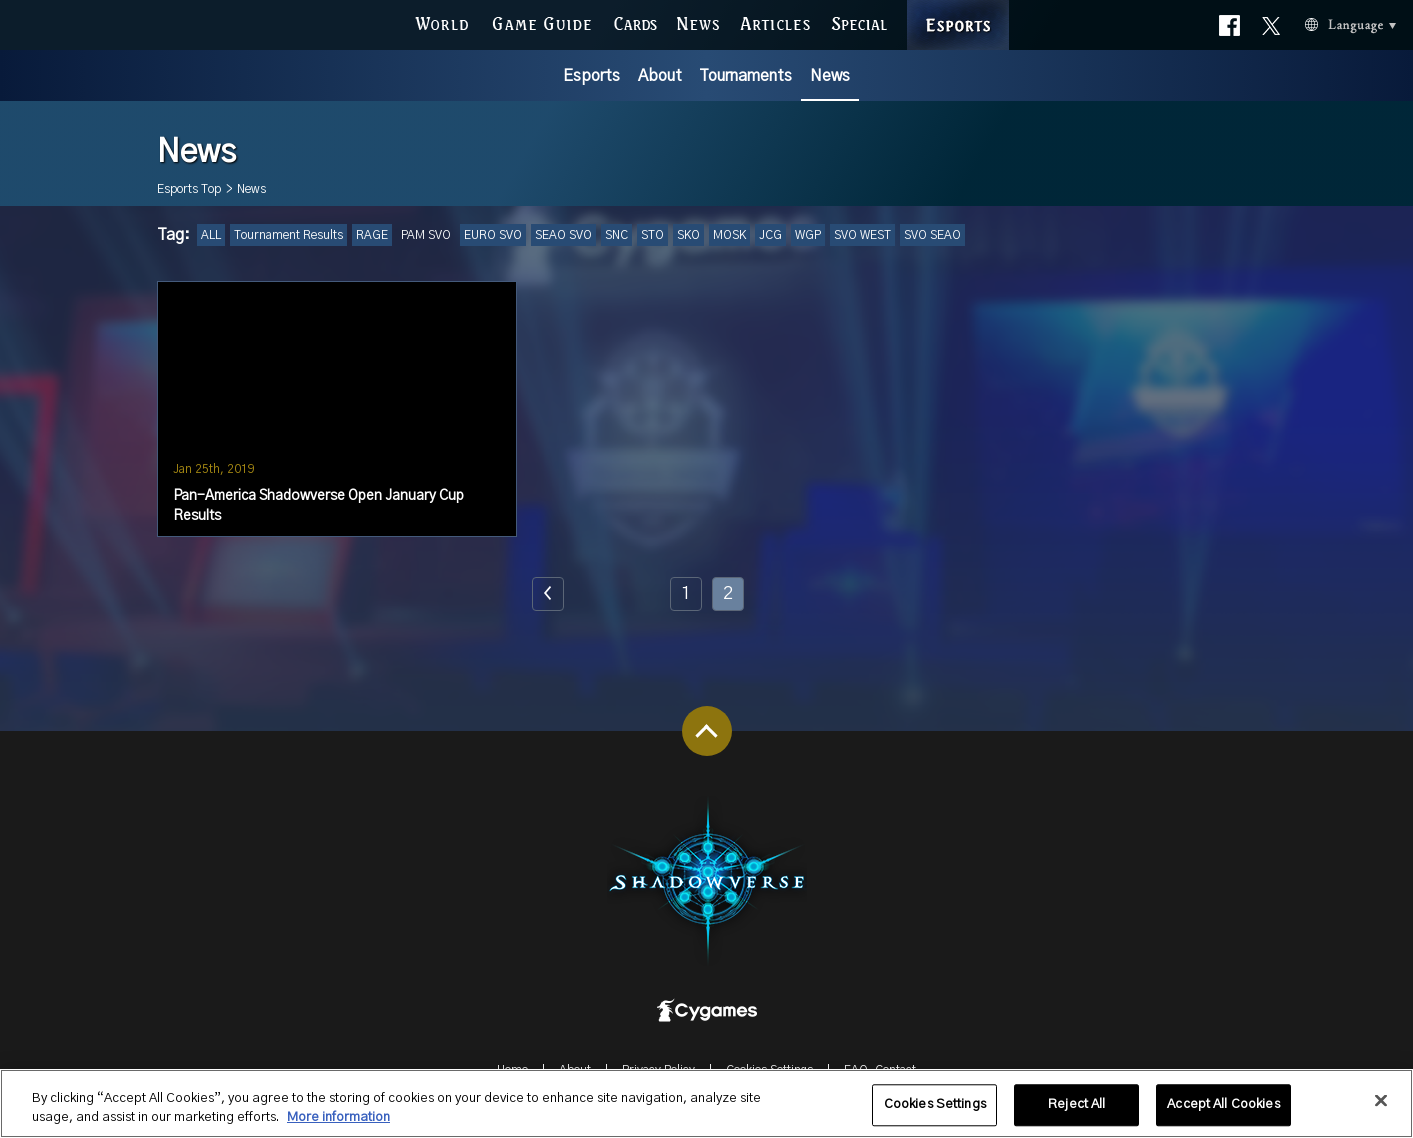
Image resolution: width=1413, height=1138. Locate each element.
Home (512, 1070)
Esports (591, 76)
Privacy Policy (658, 1070)
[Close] (1381, 1113)
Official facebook (1229, 21)
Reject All (1076, 1116)
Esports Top (189, 189)
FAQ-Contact (880, 1070)
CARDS (635, 21)
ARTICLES (775, 21)
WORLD (441, 21)
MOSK (729, 235)
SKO (688, 235)
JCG (770, 235)
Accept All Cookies (1223, 1116)
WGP (808, 235)
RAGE (372, 235)
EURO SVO (493, 235)
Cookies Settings (769, 1070)
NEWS (698, 21)
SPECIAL (859, 21)
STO (652, 235)
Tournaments (745, 76)
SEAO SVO (563, 235)
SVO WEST (862, 235)
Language (1325, 22)
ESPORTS (957, 4)
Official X (1271, 21)
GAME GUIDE (541, 21)
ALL (211, 235)
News (830, 76)
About (660, 76)
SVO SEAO (932, 235)
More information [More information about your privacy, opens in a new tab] (338, 1129)
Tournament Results (288, 235)
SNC (616, 235)
